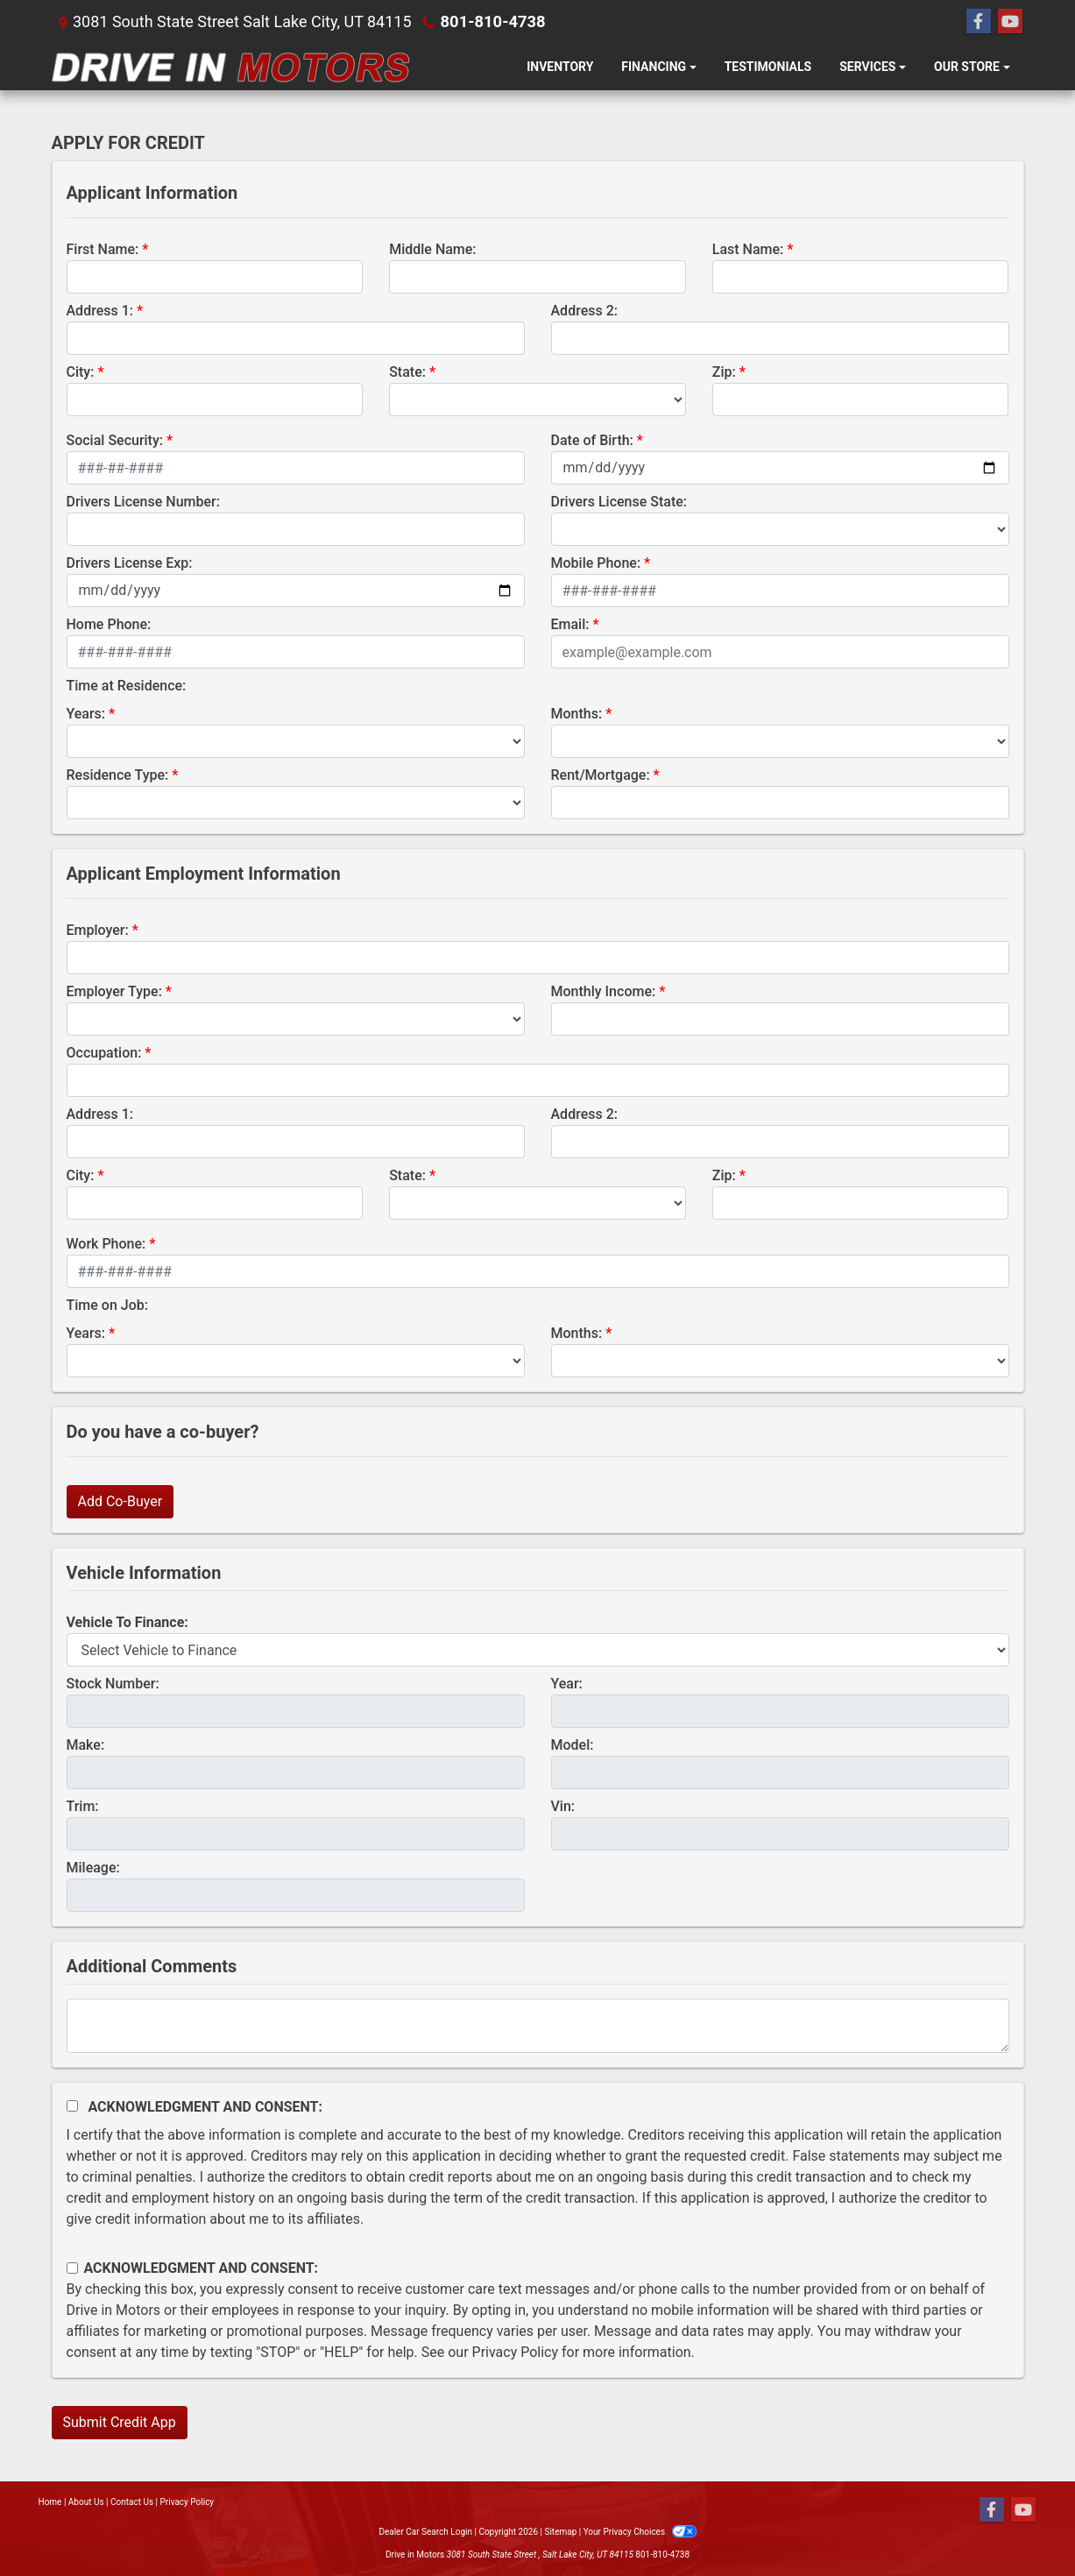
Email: (570, 624)
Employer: (98, 930)
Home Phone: (109, 624)
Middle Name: (432, 249)
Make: (86, 1745)
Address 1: (100, 310)
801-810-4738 (492, 21)
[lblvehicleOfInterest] (538, 1650)
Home (50, 2502)
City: (81, 372)
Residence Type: (118, 775)
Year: (567, 1683)
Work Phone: (106, 1243)
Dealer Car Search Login (425, 2532)
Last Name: (748, 249)
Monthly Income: (603, 991)
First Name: (103, 249)
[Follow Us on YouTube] (1010, 22)
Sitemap (560, 2532)
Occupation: (104, 1052)
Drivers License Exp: (130, 563)
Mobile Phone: (596, 563)
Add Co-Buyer (120, 1501)
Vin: (563, 1806)
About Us (86, 2502)
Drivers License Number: (143, 501)
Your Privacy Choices (640, 2532)
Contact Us (131, 2502)
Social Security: (115, 440)
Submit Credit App (119, 2422)
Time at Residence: (127, 685)
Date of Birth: (592, 440)
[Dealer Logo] (231, 67)
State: (407, 372)
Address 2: (584, 310)
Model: (572, 1745)
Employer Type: (114, 991)
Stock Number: (113, 1683)
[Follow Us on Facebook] (978, 22)
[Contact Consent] (72, 2268)
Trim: (83, 1806)
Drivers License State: (619, 501)
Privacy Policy (515, 2352)
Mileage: (93, 1867)
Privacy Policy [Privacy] (187, 2502)
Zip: (724, 372)
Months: (577, 713)
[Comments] (538, 2026)
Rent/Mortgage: (600, 775)
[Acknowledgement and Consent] (72, 2106)
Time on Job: (107, 1305)
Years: (86, 713)
